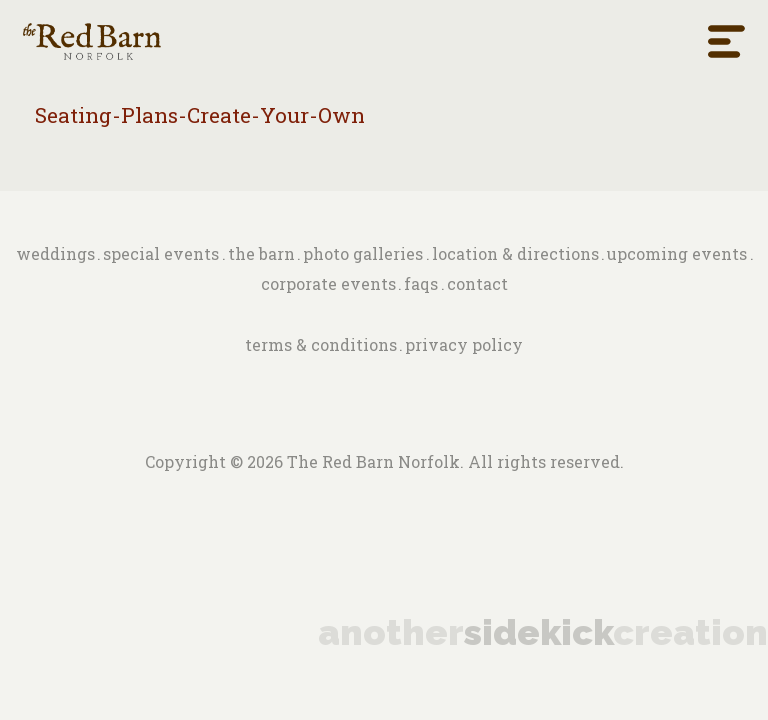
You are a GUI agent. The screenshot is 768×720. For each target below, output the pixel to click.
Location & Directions (515, 253)
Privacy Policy (464, 344)
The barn (261, 253)
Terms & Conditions (321, 344)
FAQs (421, 283)
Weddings (55, 253)
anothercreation (543, 632)
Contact (477, 283)
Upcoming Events (677, 253)
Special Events (161, 253)
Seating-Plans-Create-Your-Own (200, 115)
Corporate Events (328, 283)
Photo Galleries (363, 253)
